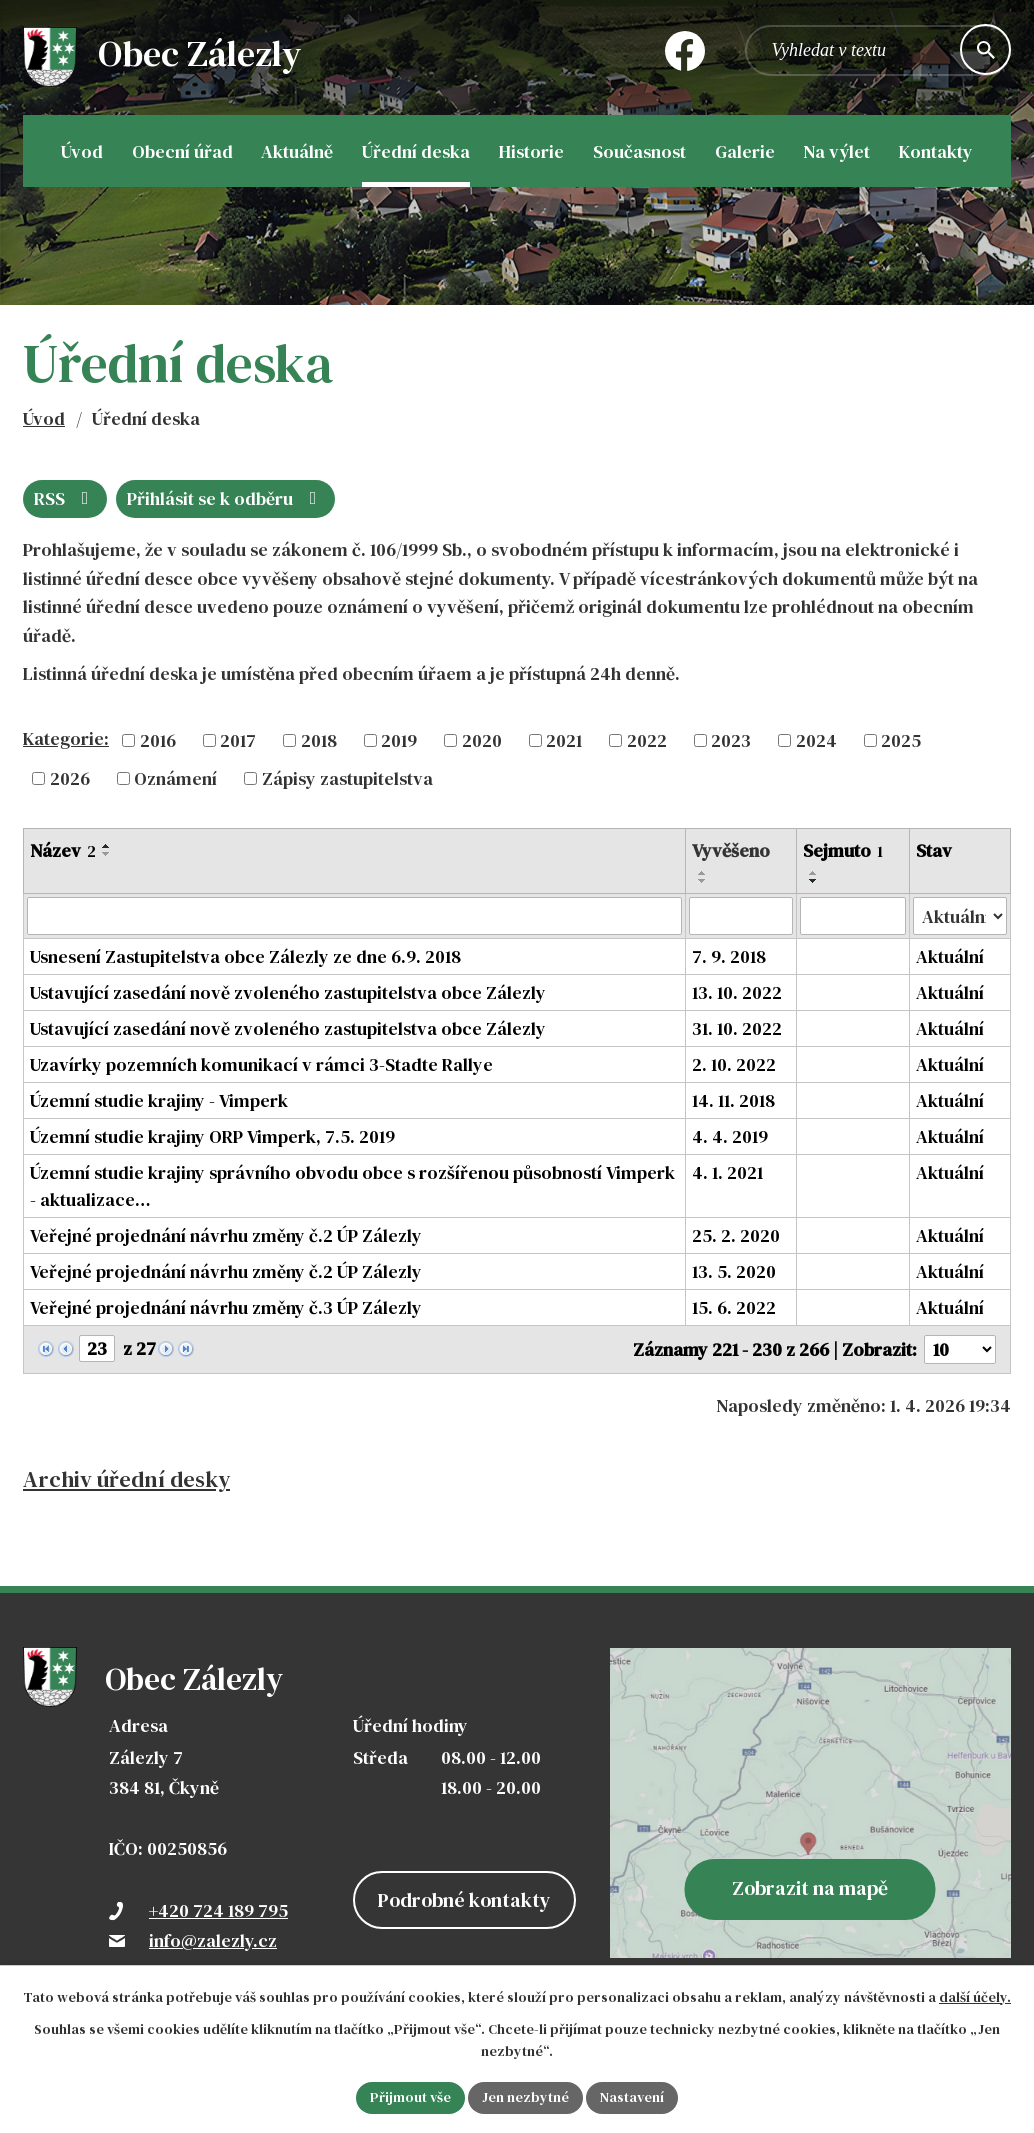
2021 (564, 740)
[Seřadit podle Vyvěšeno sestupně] (703, 881)
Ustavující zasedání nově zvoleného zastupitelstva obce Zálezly (288, 992)
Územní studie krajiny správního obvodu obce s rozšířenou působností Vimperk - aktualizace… (352, 1186)
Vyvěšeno (731, 850)
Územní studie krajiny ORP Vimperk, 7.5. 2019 (212, 1136)
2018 (319, 740)
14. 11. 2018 (733, 1100)
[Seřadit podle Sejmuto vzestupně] (814, 873)
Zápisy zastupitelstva (347, 778)
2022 (647, 740)
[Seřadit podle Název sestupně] (107, 854)
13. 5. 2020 (734, 1271)
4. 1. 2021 (727, 1172)
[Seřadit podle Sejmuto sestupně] (814, 881)
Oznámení (175, 778)
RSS (65, 498)
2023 (731, 740)
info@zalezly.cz (213, 1940)
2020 (482, 740)
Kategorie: (66, 738)
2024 (816, 740)
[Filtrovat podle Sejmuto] (853, 916)
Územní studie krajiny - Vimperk (159, 1100)
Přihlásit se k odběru (226, 498)
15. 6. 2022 (734, 1307)
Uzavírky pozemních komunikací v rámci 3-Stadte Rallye (261, 1064)
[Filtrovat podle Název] (354, 916)
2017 (238, 740)
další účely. (975, 1997)
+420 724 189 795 (218, 1910)
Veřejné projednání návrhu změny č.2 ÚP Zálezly (226, 1235)
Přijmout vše (410, 2097)
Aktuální (950, 956)
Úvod (44, 418)
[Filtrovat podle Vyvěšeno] (741, 916)
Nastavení (632, 2097)
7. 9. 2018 (729, 956)
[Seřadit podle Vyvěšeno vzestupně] (703, 873)
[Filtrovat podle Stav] (960, 916)
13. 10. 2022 (737, 992)
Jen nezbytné (525, 2097)
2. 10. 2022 (734, 1064)
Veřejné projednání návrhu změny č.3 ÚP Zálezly (226, 1307)
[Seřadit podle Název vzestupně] (107, 846)
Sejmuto (843, 850)
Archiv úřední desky (126, 1479)
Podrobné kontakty (464, 1900)
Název (63, 850)
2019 (399, 740)
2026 (70, 778)
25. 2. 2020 (736, 1235)
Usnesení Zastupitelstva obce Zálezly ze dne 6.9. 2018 (245, 956)
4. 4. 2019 (730, 1136)
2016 (158, 740)
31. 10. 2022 (737, 1028)
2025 (901, 740)
